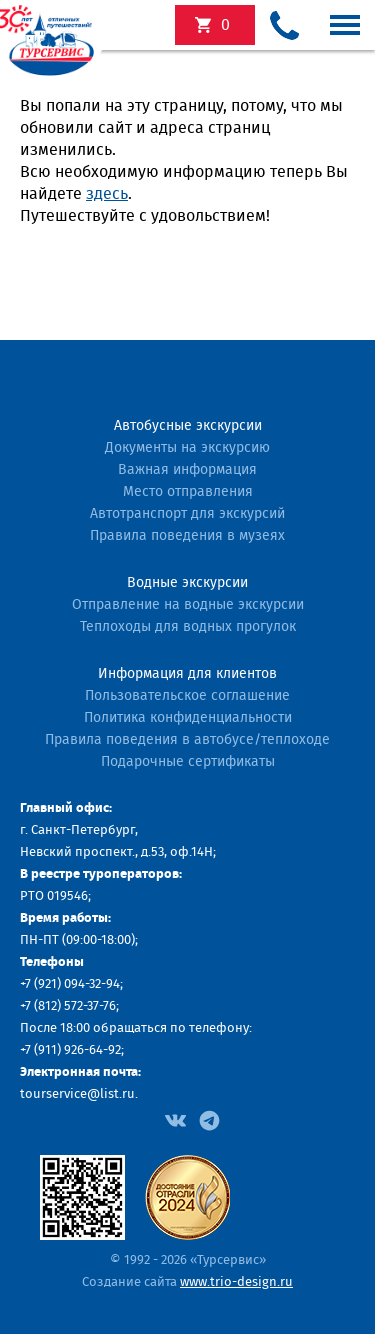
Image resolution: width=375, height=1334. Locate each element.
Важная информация (187, 470)
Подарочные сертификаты (188, 762)
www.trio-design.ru (236, 1282)
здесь (107, 194)
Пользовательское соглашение (187, 696)
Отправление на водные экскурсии (188, 605)
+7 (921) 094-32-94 (70, 984)
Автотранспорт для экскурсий (187, 514)
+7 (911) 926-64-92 (70, 1050)
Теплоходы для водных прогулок (188, 627)
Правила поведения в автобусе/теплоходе (187, 740)
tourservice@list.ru (77, 1094)
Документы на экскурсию (187, 448)
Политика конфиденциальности (188, 718)
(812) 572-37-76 (75, 1006)
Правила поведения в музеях (187, 536)
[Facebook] (175, 1119)
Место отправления (188, 492)
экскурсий (225, 25)
